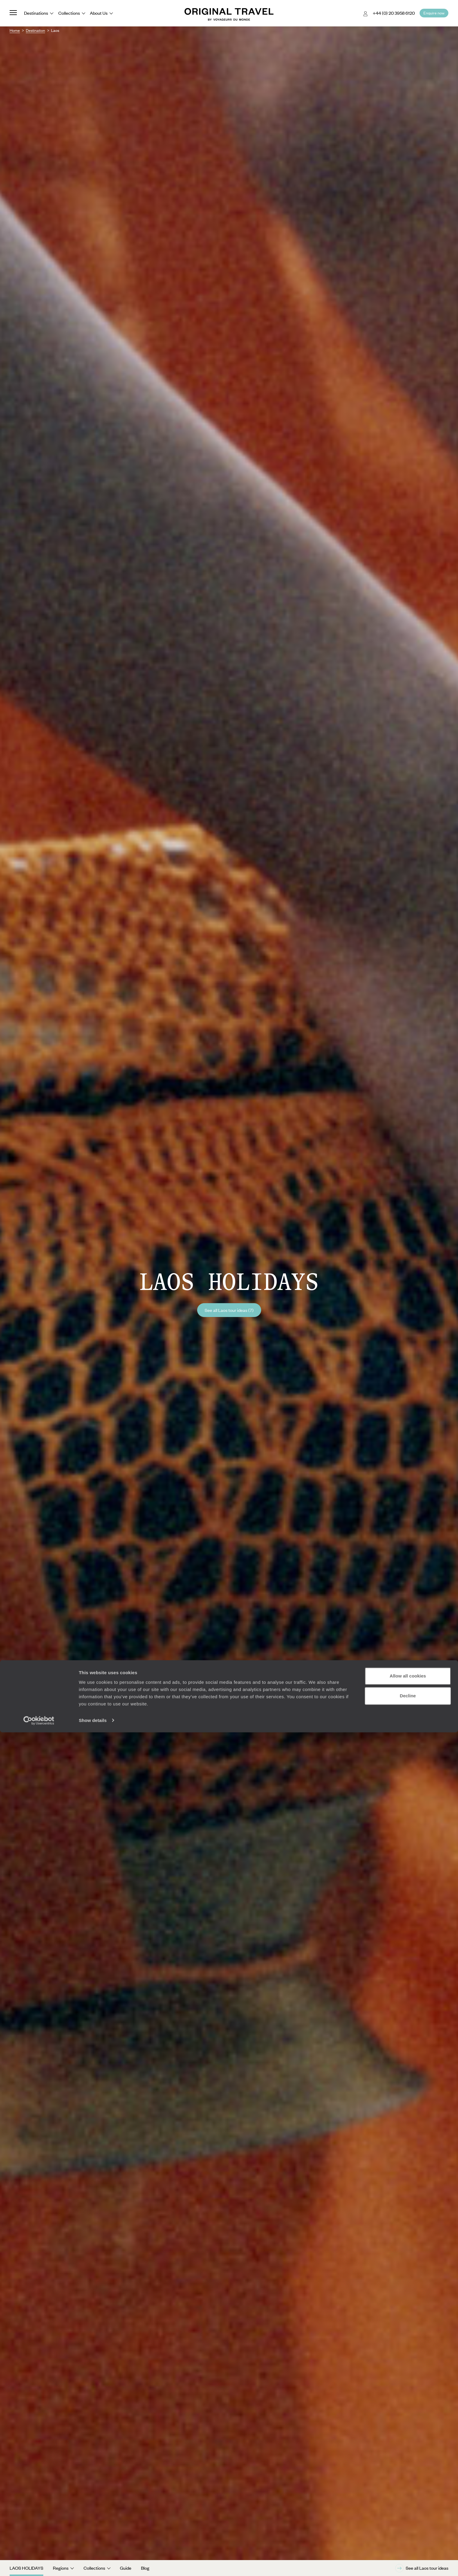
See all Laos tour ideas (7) (229, 1310)
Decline (408, 2539)
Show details (93, 2564)
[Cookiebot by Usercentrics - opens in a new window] (39, 2564)
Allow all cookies (408, 2520)
